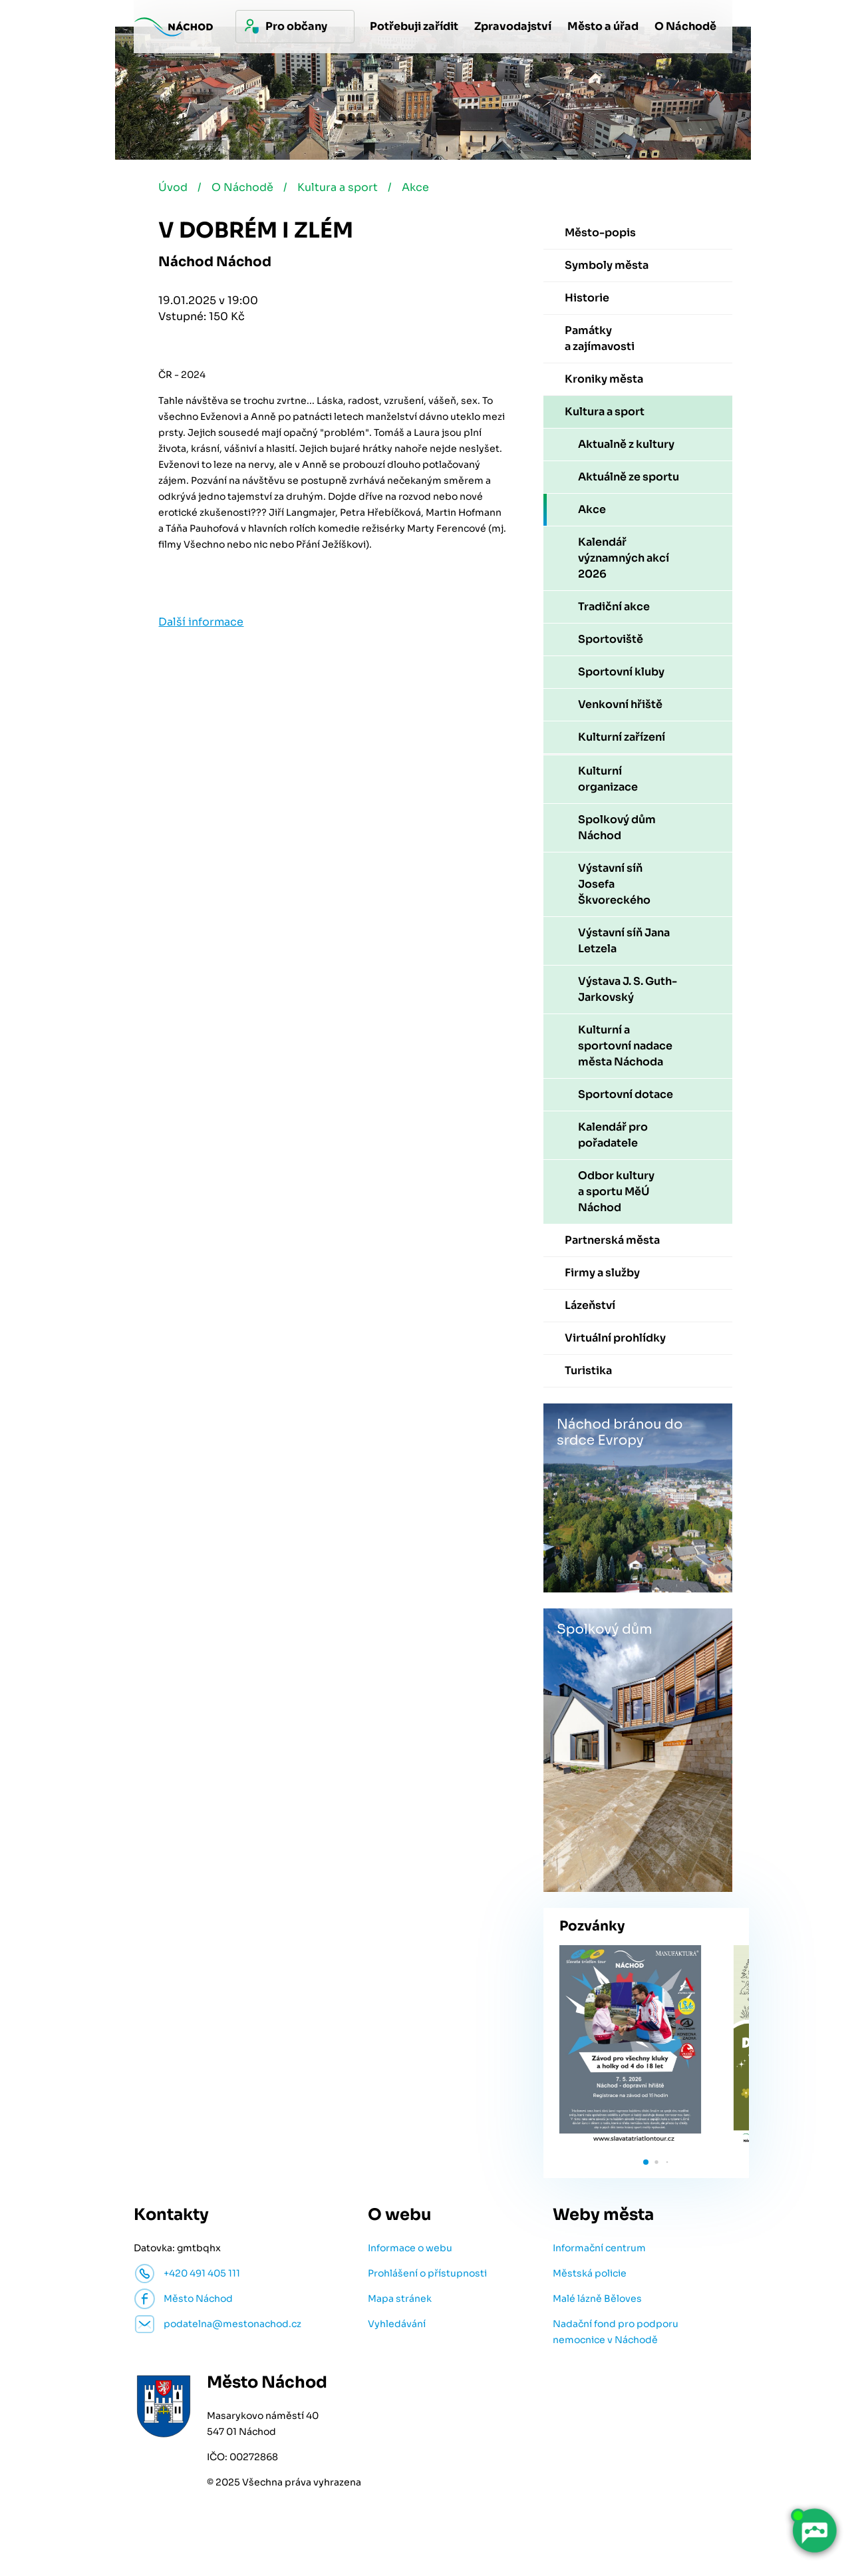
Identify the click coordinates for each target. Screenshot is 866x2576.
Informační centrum (599, 2249)
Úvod (173, 189)
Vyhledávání (397, 2325)
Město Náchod (198, 2300)
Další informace (200, 623)
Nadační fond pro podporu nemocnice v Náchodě (615, 2333)
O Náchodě (244, 189)
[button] (646, 2163)
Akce (419, 189)
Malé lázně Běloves (597, 2300)
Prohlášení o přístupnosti (427, 2275)
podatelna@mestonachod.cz (232, 2325)
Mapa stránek (400, 2300)
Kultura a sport (340, 189)
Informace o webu (410, 2249)
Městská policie (590, 2275)
